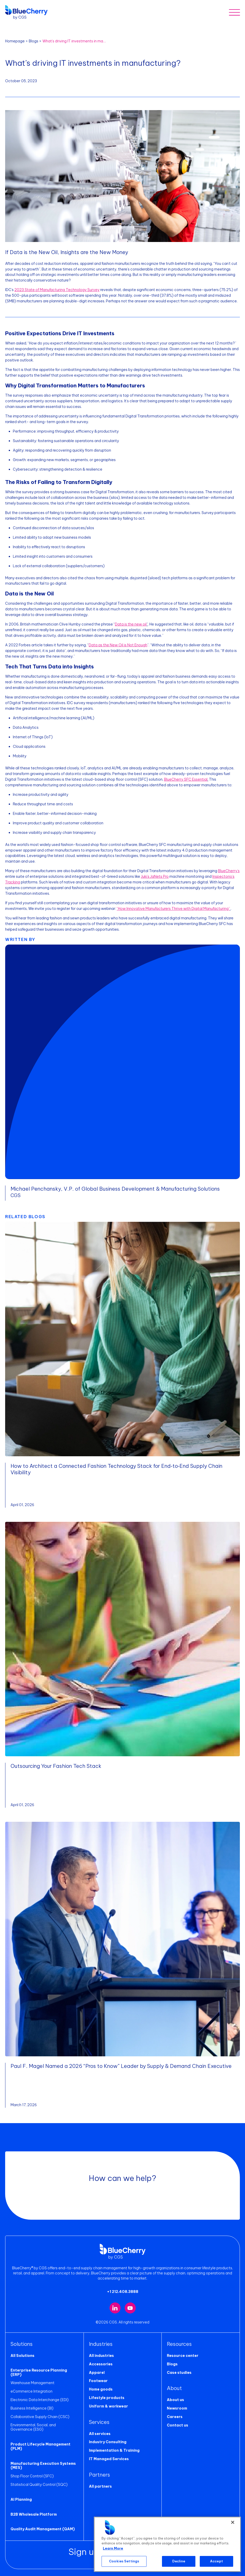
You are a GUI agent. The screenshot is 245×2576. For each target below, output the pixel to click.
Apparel (97, 2372)
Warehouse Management (33, 2383)
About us (175, 2399)
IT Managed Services (109, 2459)
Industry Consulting (107, 2442)
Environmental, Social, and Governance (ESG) (33, 2427)
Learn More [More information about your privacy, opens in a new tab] (113, 2548)
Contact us (177, 2425)
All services (100, 2433)
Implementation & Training (114, 2450)
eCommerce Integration (31, 2391)
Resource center (182, 2355)
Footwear (98, 2380)
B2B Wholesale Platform (34, 2514)
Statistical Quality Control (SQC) (39, 2484)
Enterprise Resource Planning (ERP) (39, 2372)
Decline (178, 2561)
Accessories (101, 2364)
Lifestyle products (106, 2397)
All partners (100, 2486)
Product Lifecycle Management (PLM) (40, 2446)
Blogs (33, 41)
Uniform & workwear (108, 2406)
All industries (101, 2355)
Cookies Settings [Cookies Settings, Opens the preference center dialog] (124, 2561)
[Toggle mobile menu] (234, 12)
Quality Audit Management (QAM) (43, 2529)
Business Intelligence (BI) (32, 2408)
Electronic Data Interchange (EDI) (40, 2399)
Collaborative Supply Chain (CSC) (40, 2416)
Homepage (15, 41)
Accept (216, 2561)
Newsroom (177, 2408)
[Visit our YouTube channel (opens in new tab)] (130, 2307)
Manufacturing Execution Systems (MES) (43, 2465)
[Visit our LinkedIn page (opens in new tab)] (115, 2307)
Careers (175, 2416)
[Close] (232, 2522)
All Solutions (22, 2355)
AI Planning (21, 2499)
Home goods (101, 2389)
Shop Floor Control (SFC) (32, 2476)
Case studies (179, 2372)
